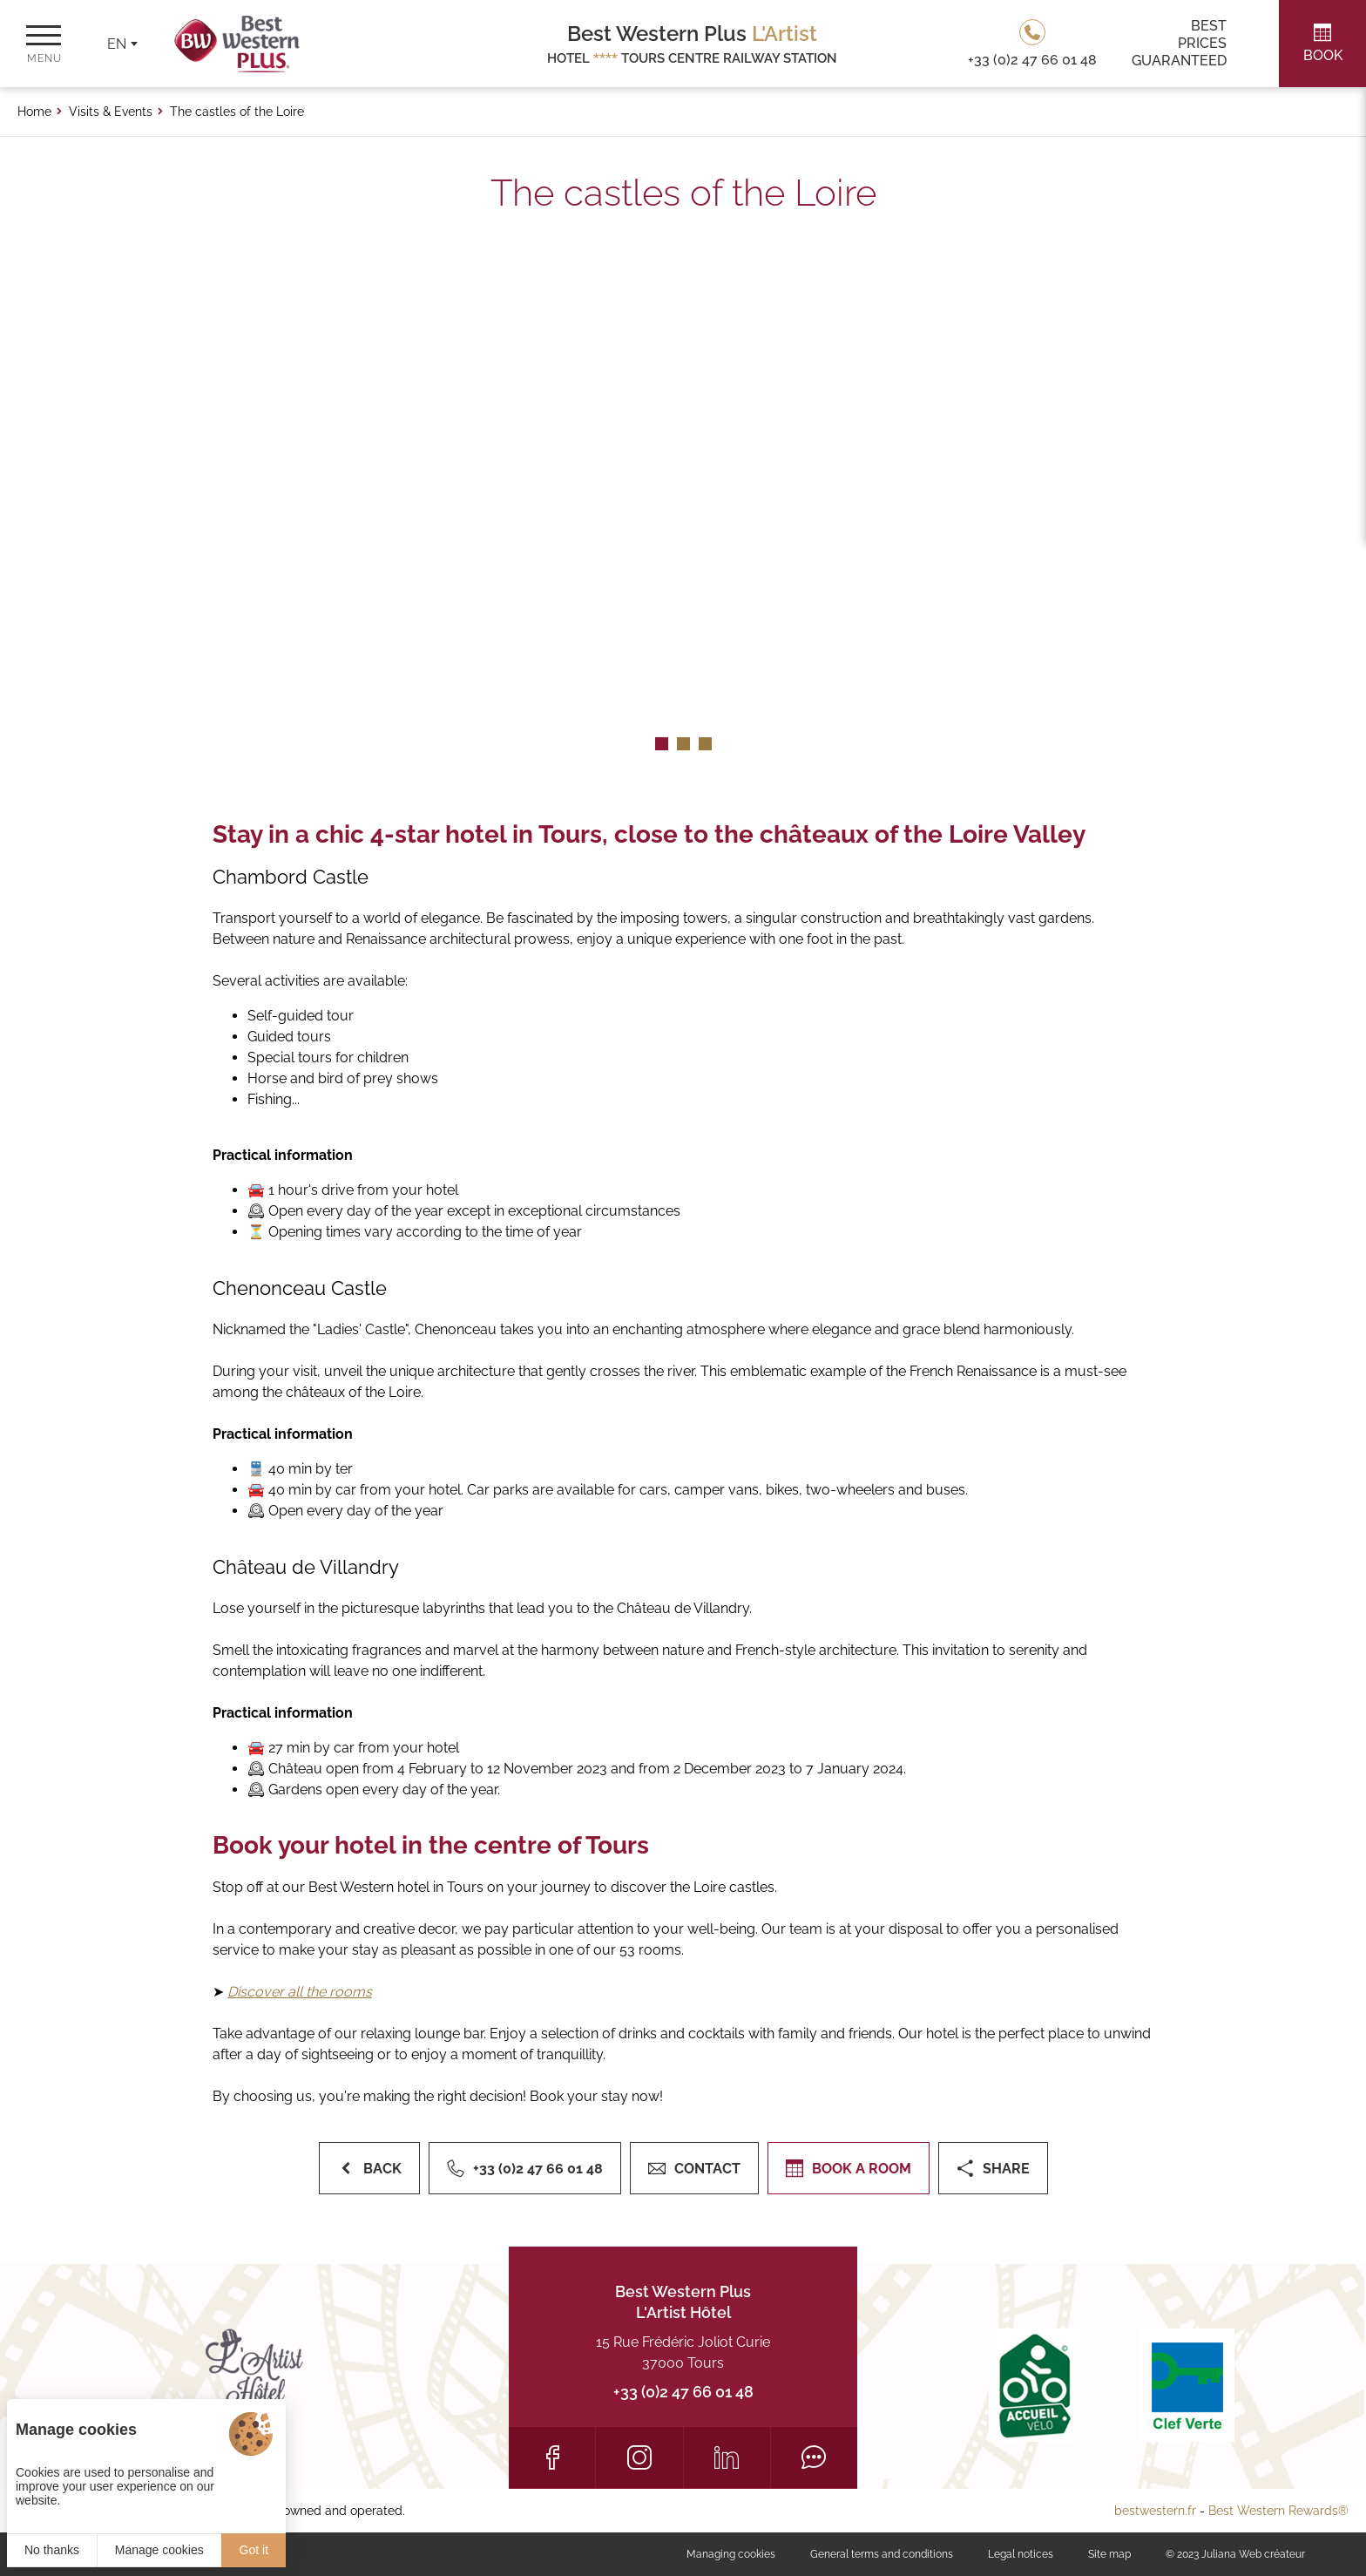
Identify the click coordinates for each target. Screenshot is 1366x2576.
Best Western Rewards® (1278, 2511)
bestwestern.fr (1155, 2511)
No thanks (51, 2550)
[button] (661, 743)
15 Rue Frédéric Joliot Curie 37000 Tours (683, 2352)
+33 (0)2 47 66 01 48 (683, 2392)
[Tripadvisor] (814, 2457)
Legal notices (1020, 2554)
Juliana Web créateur (1253, 2554)
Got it (254, 2550)
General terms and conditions (881, 2554)
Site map (1109, 2554)
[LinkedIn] (727, 2457)
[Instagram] (639, 2457)
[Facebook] (552, 2457)
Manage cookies (159, 2550)
